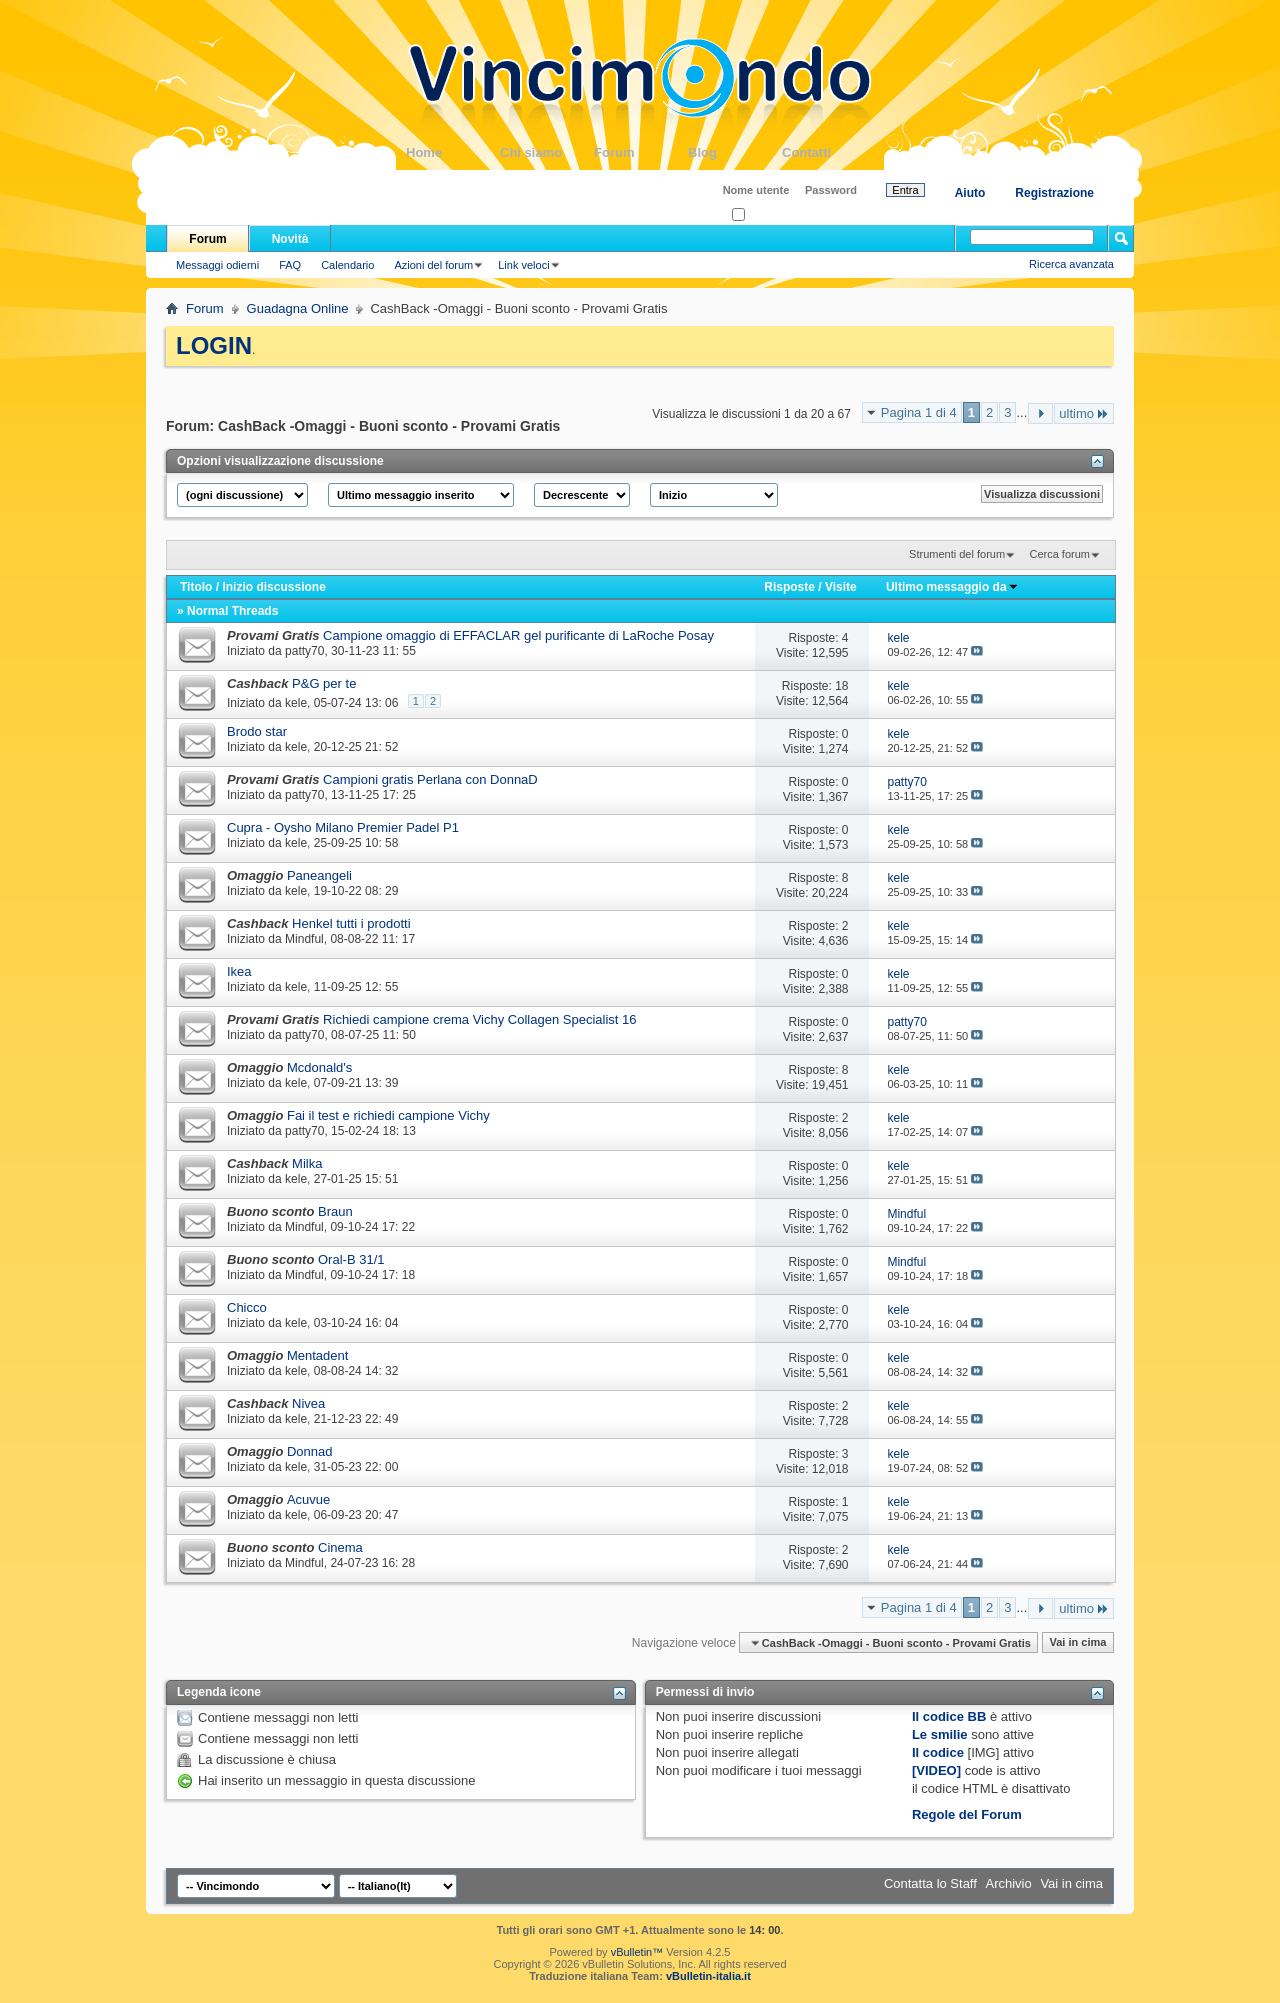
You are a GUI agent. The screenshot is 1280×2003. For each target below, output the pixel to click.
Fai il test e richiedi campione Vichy (388, 1115)
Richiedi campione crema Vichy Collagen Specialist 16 (479, 1019)
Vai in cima (1077, 1643)
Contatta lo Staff (930, 1883)
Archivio (1009, 1883)
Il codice (938, 1752)
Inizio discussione (273, 587)
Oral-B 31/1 (351, 1259)
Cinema (340, 1547)
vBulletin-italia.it (708, 1976)
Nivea (308, 1403)
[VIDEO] (936, 1770)
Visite (841, 587)
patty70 (304, 651)
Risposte (789, 587)
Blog (735, 152)
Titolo (196, 587)
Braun (335, 1211)
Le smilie (940, 1734)
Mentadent (317, 1355)
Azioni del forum (433, 265)
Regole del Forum (967, 1814)
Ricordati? (762, 215)
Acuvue (308, 1499)
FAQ (290, 265)
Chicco (247, 1307)
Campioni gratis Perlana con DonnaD (430, 779)
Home (453, 152)
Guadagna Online (298, 308)
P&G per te (324, 683)
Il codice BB (949, 1716)
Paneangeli (319, 875)
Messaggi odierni (217, 265)
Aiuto (970, 193)
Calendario (347, 265)
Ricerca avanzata (1071, 264)
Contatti (829, 152)
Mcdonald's (319, 1067)
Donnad (310, 1451)
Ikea (239, 971)
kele (296, 703)
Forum (641, 152)
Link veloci (523, 265)
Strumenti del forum (957, 554)
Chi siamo (547, 152)
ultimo (1084, 413)
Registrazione (1054, 193)
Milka (307, 1163)
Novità (290, 239)
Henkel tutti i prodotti (351, 923)
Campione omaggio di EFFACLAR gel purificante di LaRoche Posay (518, 635)
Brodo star (257, 731)
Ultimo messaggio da (952, 587)
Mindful (304, 939)
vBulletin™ (637, 1952)
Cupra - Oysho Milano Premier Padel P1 (343, 827)
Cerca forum (1059, 554)
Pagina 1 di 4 (919, 412)
